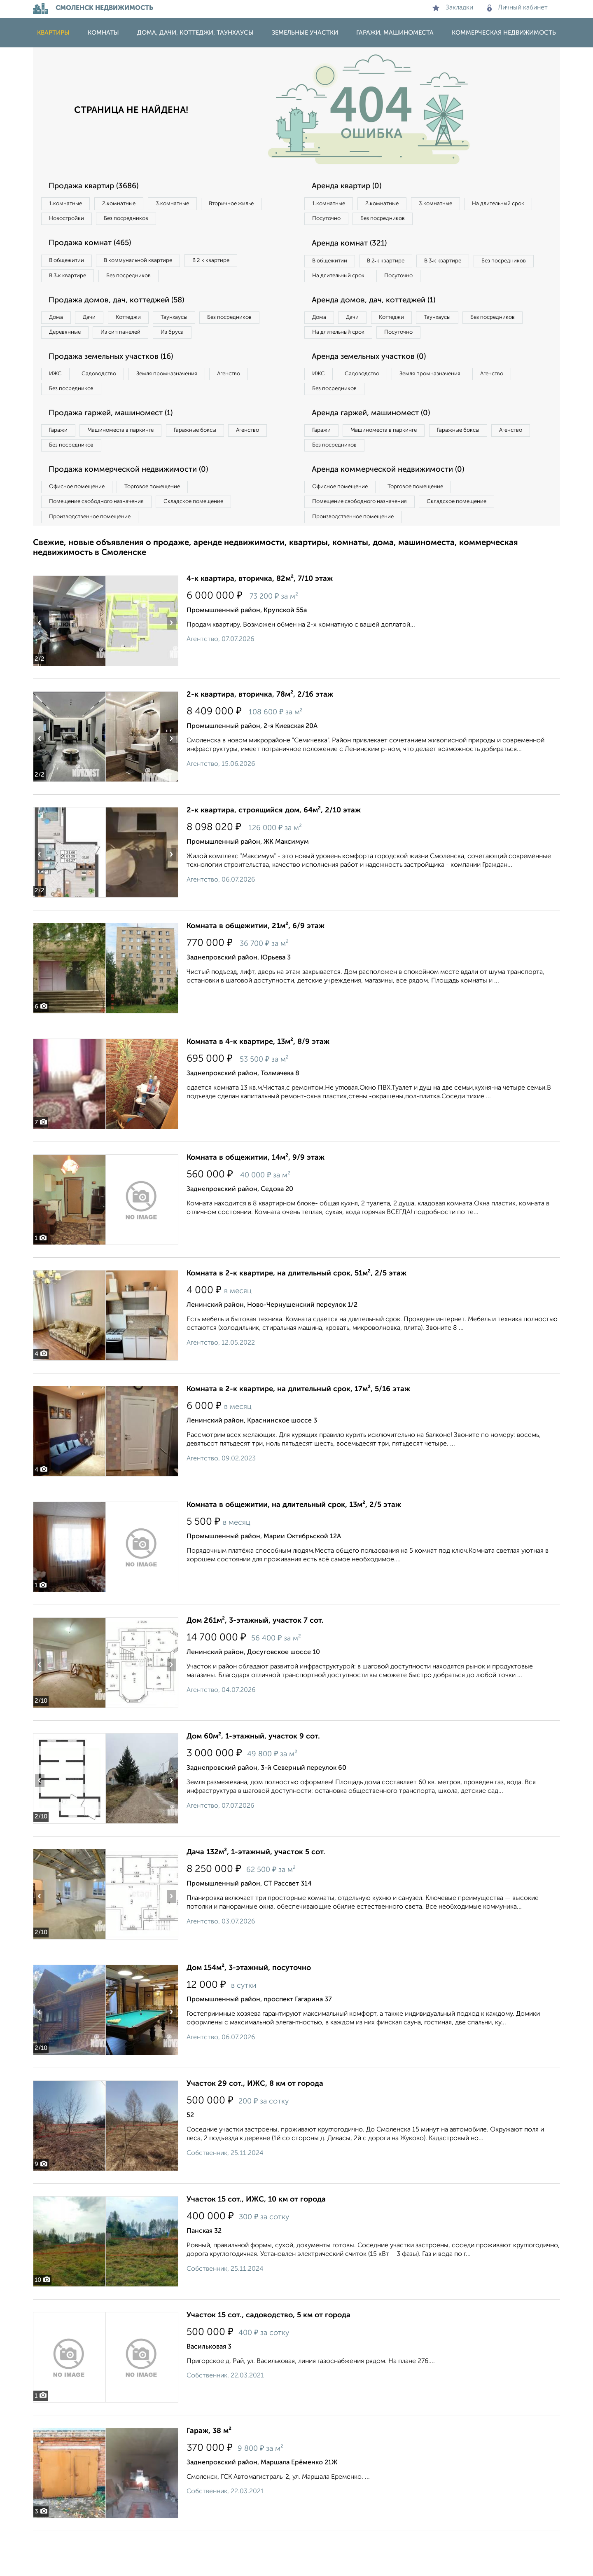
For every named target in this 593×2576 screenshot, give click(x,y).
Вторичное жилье (76, 221)
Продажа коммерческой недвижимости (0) (137, 508)
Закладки (452, 8)
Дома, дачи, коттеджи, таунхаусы (195, 33)
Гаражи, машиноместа (395, 33)
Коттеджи (147, 326)
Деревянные (142, 343)
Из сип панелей (208, 343)
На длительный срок (342, 221)
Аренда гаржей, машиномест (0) (378, 447)
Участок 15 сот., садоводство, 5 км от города (268, 2360)
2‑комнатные (131, 204)
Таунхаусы (202, 326)
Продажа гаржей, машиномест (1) (118, 447)
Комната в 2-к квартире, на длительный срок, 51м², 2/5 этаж (296, 1318)
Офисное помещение (82, 526)
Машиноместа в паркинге (133, 465)
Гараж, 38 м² (209, 2476)
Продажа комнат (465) (96, 247)
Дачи (100, 326)
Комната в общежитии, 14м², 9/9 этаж (256, 1202)
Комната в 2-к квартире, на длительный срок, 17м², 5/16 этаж (298, 1434)
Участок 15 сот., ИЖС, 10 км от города (256, 2244)
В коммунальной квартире (152, 265)
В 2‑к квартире (235, 265)
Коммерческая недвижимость (504, 33)
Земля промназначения (187, 404)
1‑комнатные (69, 204)
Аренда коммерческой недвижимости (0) (397, 508)
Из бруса (64, 360)
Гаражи (61, 465)
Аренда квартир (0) (352, 186)
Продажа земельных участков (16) (118, 386)
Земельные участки (305, 33)
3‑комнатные (194, 204)
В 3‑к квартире (72, 282)
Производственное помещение (95, 560)
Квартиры (53, 33)
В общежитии (70, 265)
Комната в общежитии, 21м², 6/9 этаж (256, 971)
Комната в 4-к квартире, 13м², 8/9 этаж (258, 1086)
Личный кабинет (517, 8)
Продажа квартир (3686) (99, 186)
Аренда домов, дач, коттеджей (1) (381, 325)
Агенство (259, 404)
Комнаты (103, 33)
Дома (59, 326)
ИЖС (58, 404)
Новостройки (145, 221)
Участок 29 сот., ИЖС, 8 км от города (255, 2128)
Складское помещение (210, 543)
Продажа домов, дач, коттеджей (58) (124, 308)
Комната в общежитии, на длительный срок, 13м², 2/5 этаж (294, 1550)
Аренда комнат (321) (355, 247)
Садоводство (111, 404)
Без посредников (214, 221)
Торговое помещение (169, 526)
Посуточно (411, 221)
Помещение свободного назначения (102, 543)
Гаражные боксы (217, 465)
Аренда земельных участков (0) (376, 386)
